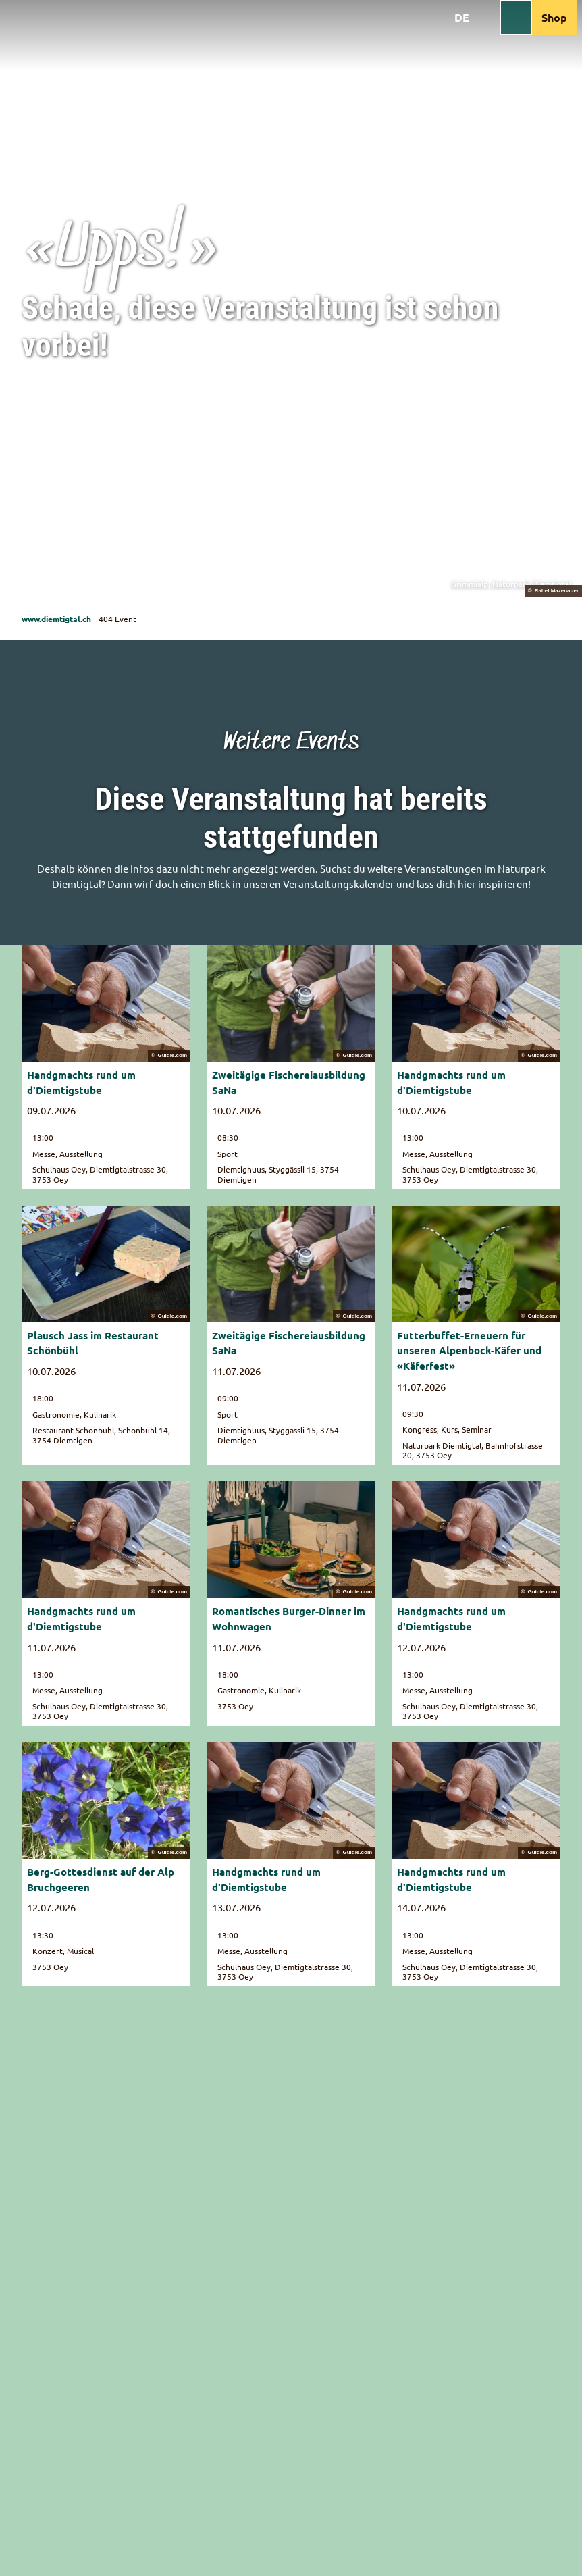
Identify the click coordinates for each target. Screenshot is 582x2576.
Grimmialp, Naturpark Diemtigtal (511, 583)
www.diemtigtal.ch (56, 618)
